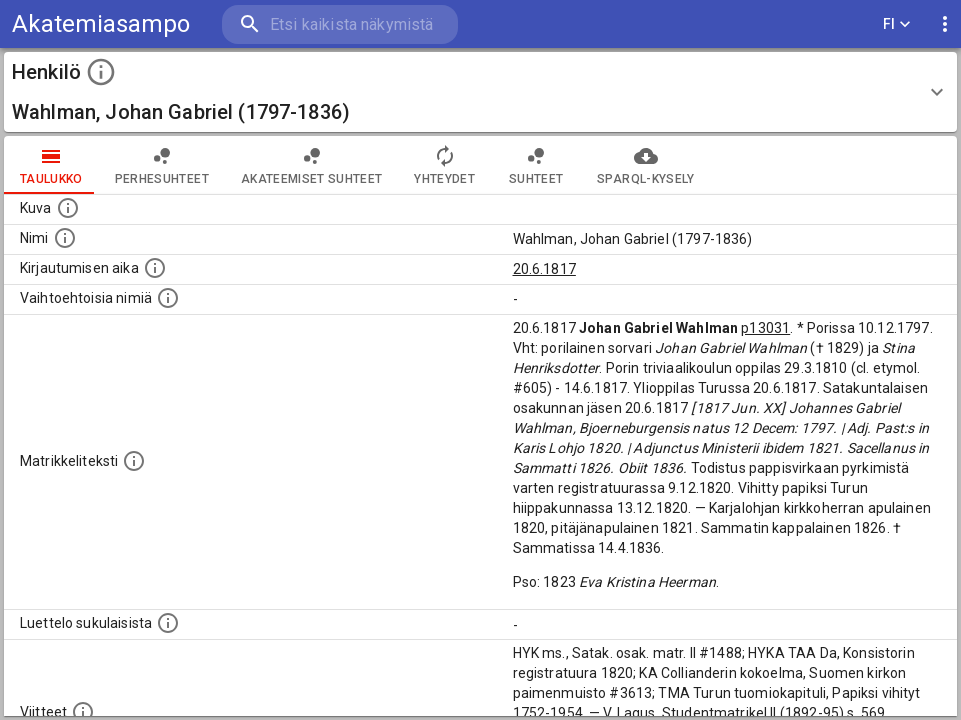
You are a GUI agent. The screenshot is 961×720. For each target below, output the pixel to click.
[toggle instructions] (101, 72)
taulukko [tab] (51, 165)
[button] (480, 92)
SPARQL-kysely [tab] (645, 165)
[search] (340, 24)
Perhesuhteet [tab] (162, 165)
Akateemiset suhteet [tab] (312, 165)
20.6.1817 (544, 269)
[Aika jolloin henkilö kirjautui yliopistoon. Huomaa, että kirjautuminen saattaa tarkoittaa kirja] (155, 268)
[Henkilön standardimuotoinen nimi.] (65, 238)
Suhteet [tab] (536, 165)
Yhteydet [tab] (444, 165)
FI (897, 24)
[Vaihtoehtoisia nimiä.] (168, 298)
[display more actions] (945, 24)
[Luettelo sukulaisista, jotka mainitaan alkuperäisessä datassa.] (168, 623)
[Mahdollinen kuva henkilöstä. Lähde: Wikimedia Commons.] (68, 208)
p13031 (765, 328)
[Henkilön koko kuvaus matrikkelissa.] (134, 461)
